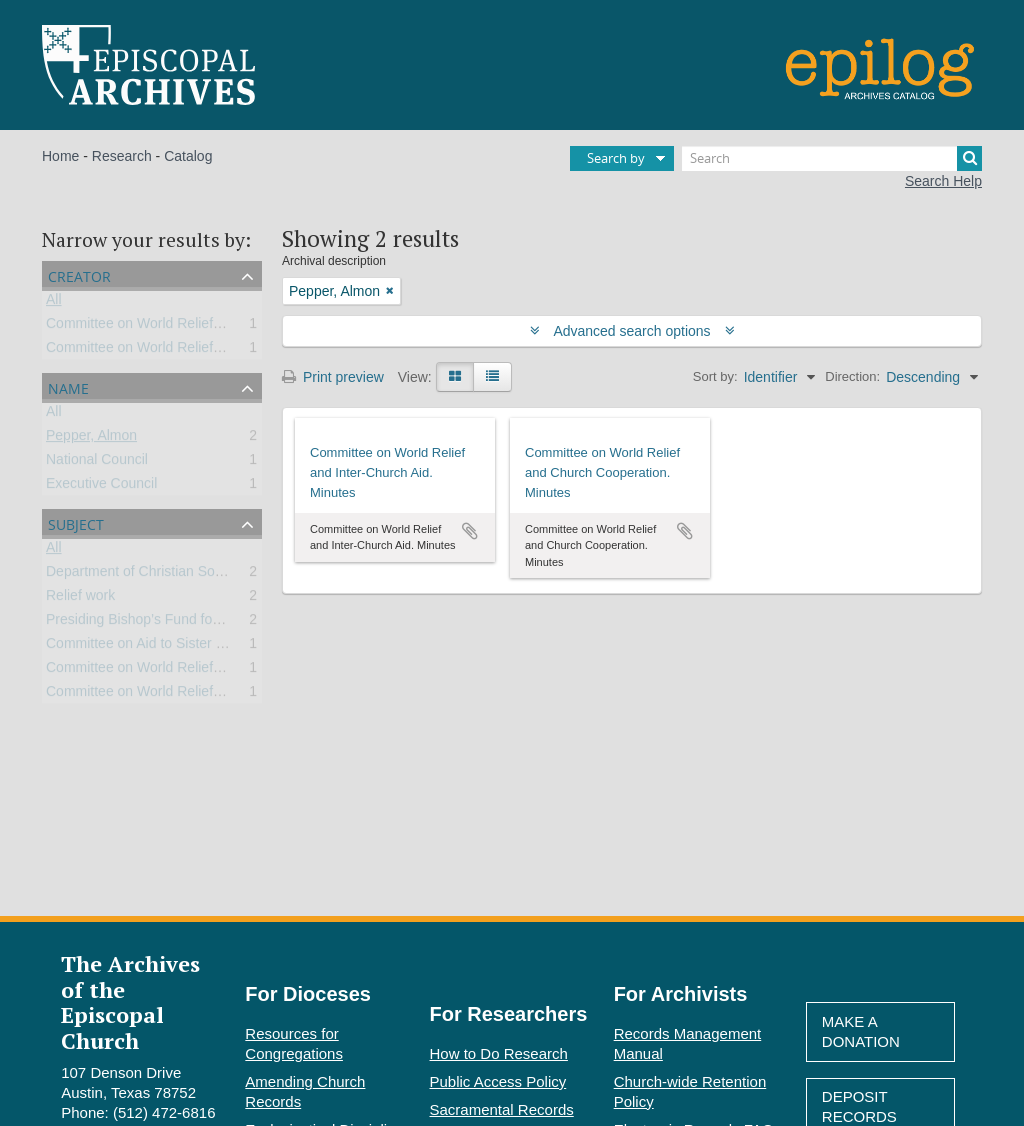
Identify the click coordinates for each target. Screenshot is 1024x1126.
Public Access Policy (498, 1081)
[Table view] (492, 377)
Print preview (333, 377)
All (54, 303)
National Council (97, 463)
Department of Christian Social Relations (172, 575)
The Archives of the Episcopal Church (130, 1001)
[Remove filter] (390, 291)
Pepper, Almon (91, 439)
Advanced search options (632, 331)
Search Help (943, 181)
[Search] (832, 158)
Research (122, 156)
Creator (79, 274)
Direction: (852, 376)
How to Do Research (499, 1053)
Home (60, 156)
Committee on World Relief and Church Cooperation (207, 327)
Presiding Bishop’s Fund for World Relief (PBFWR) (203, 623)
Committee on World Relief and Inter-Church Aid (195, 351)
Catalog (188, 156)
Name (68, 386)
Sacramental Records (502, 1109)
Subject (76, 522)
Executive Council (101, 487)
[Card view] (455, 377)
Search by (616, 158)
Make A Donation (861, 1031)
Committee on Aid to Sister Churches (161, 647)
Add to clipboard (470, 531)
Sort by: (715, 376)
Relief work (80, 599)
